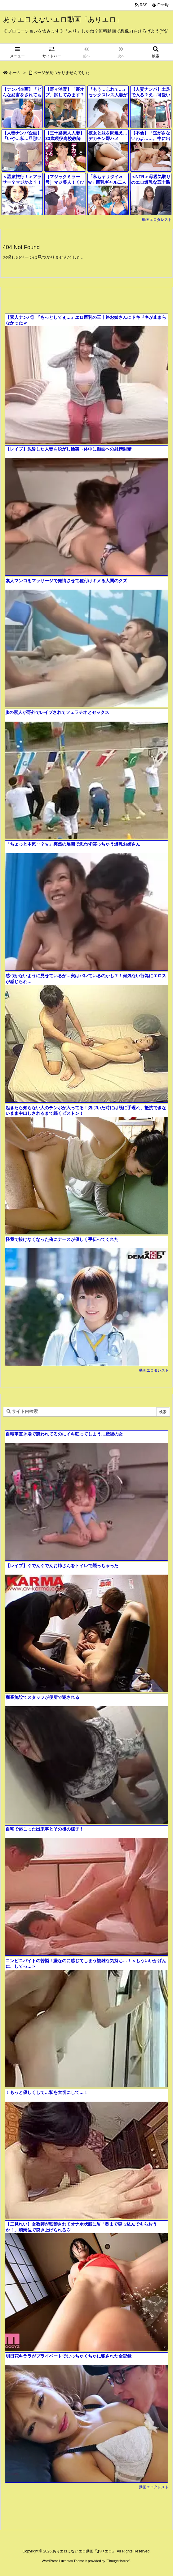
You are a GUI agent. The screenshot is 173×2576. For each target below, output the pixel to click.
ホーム (15, 72)
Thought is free (118, 2561)
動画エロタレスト (157, 220)
